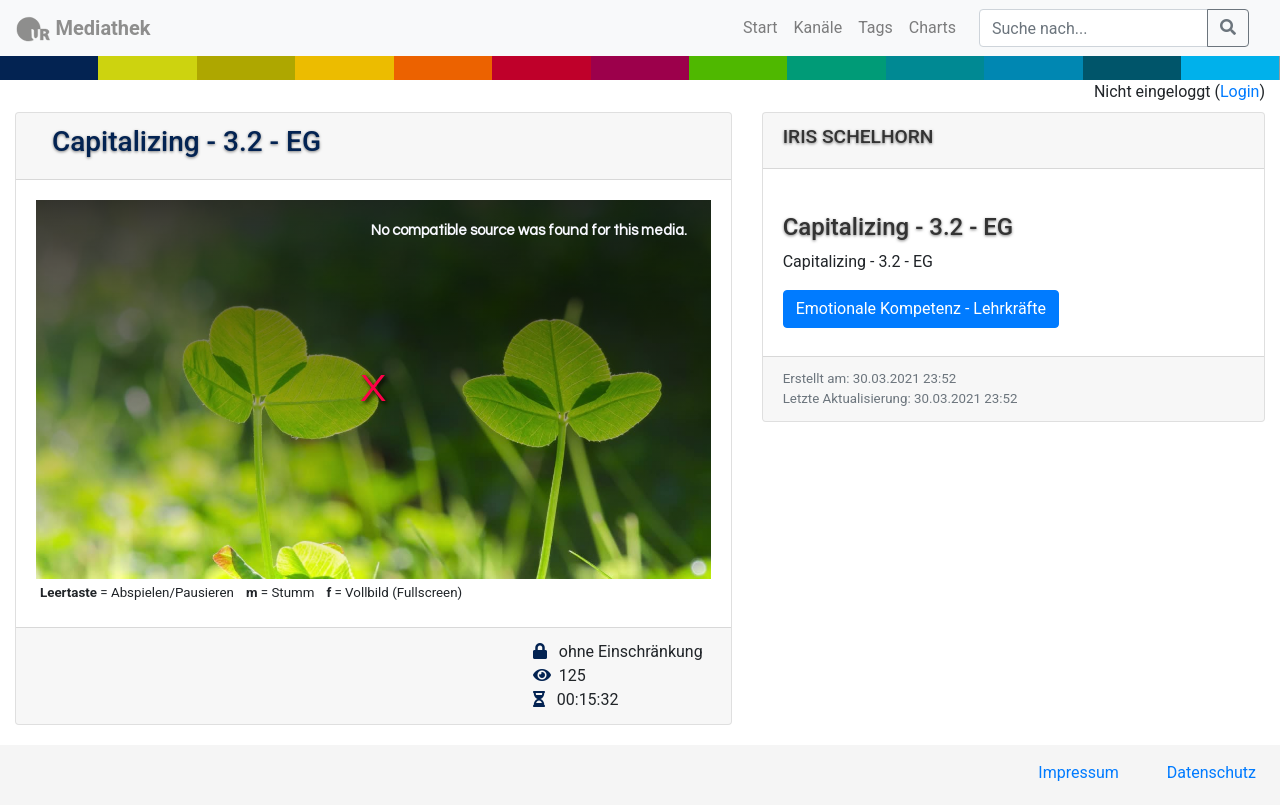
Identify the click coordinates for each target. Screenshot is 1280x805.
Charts (932, 27)
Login (1239, 91)
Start (764, 26)
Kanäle (818, 27)
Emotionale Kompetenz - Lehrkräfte (921, 308)
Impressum (1078, 772)
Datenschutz (1211, 772)
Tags (875, 27)
